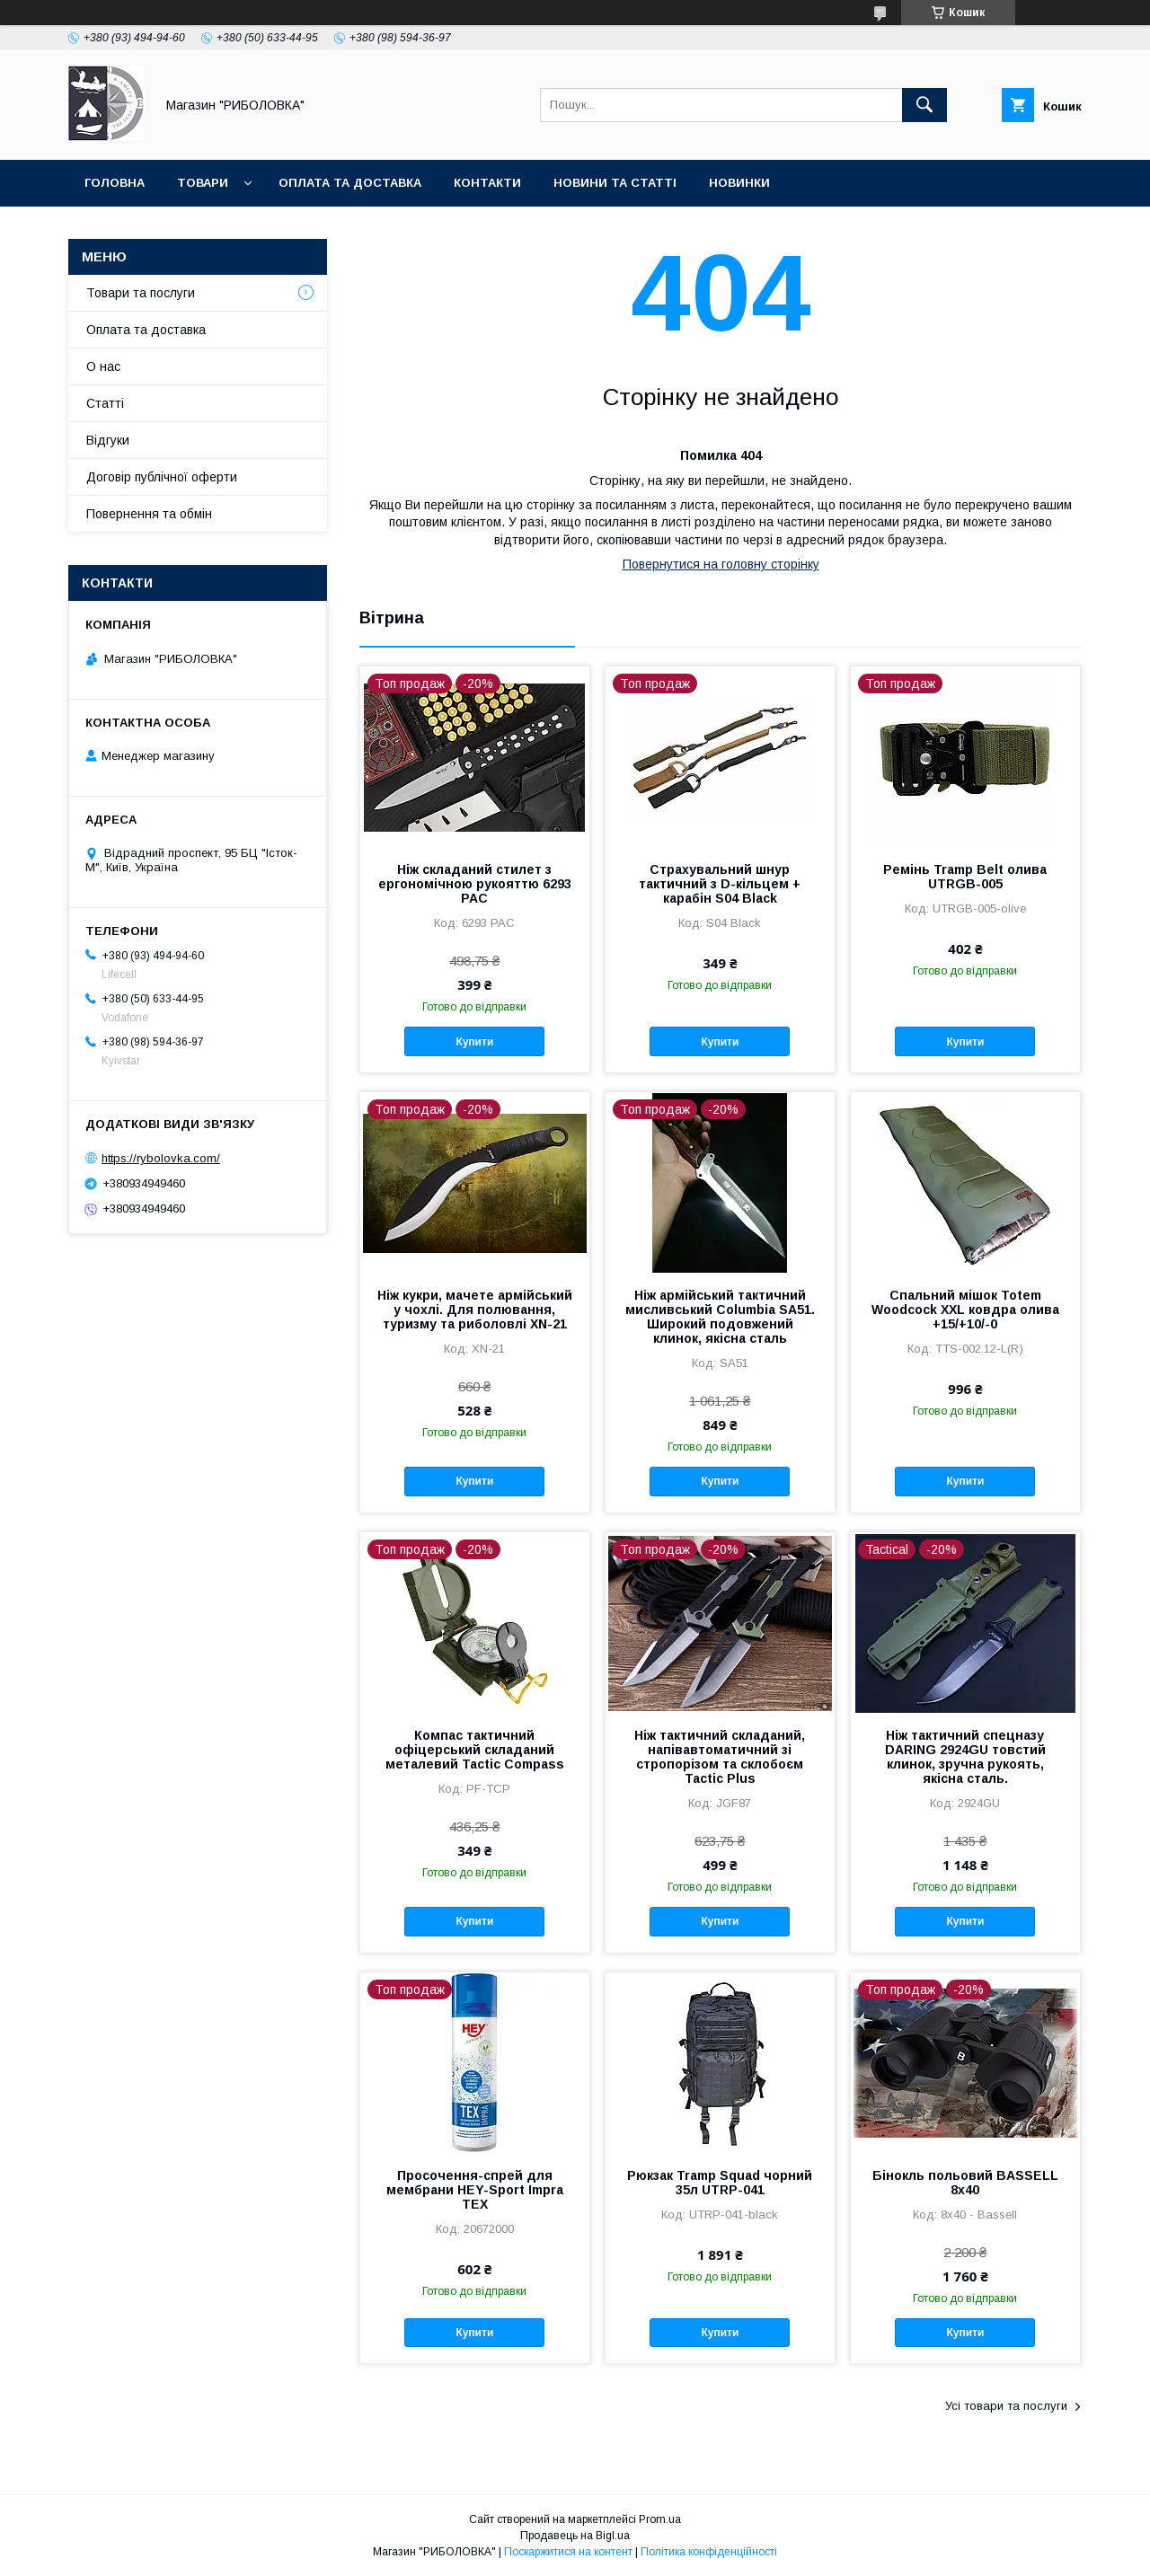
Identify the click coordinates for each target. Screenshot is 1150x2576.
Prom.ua (660, 2519)
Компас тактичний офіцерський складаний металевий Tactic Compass (474, 1749)
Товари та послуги (140, 293)
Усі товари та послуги (1006, 2406)
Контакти (487, 183)
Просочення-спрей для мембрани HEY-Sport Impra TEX (474, 2189)
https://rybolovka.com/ (161, 1158)
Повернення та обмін (149, 514)
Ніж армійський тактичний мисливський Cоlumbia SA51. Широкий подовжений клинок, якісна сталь (720, 1316)
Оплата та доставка (350, 183)
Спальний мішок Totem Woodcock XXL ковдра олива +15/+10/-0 (965, 1309)
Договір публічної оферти (161, 477)
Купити (474, 1042)
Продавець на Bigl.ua (575, 2535)
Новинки (739, 183)
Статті (105, 403)
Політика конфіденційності (709, 2551)
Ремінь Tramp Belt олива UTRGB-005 (965, 876)
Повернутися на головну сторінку (721, 564)
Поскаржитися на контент (568, 2551)
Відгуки (107, 440)
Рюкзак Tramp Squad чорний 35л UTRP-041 (719, 2182)
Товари (202, 183)
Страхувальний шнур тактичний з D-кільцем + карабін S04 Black (720, 883)
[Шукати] (924, 105)
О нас (103, 366)
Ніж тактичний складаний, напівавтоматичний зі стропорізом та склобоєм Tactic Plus (719, 1757)
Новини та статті (615, 183)
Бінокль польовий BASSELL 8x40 (965, 2182)
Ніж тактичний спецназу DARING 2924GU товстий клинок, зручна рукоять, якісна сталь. (965, 1757)
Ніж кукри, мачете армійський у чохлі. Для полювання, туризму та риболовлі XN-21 (474, 1309)
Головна (114, 183)
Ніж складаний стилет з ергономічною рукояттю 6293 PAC (474, 883)
